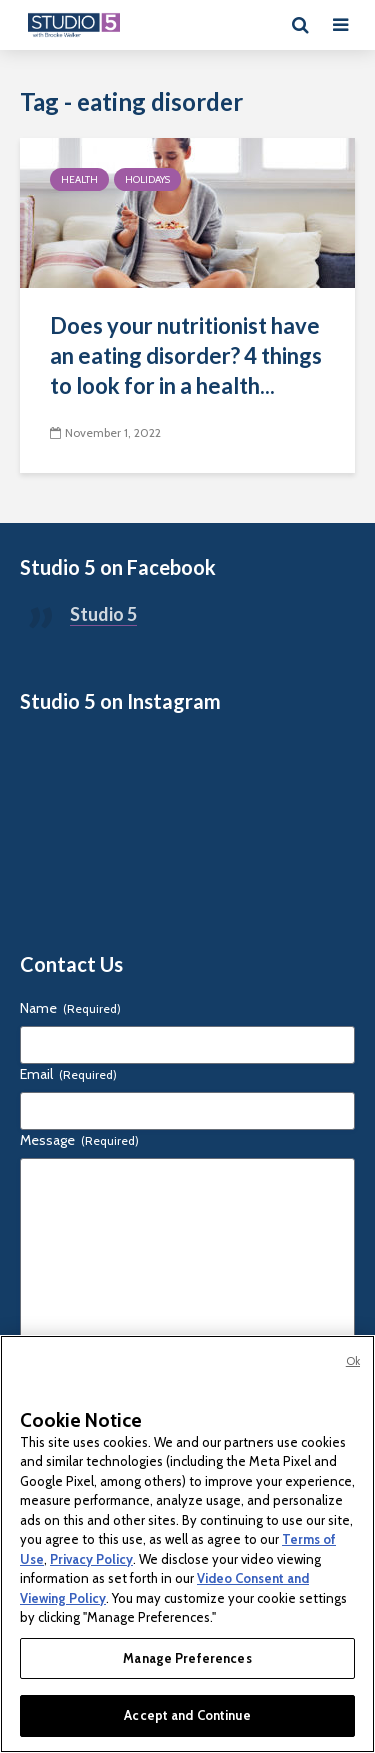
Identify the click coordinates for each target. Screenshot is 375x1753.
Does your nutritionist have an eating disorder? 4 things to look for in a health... (186, 355)
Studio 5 (103, 614)
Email (68, 1074)
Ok (353, 1361)
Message (79, 1140)
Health (79, 179)
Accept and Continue (187, 1715)
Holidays (147, 179)
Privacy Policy (91, 1559)
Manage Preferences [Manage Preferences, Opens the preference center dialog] (187, 1658)
